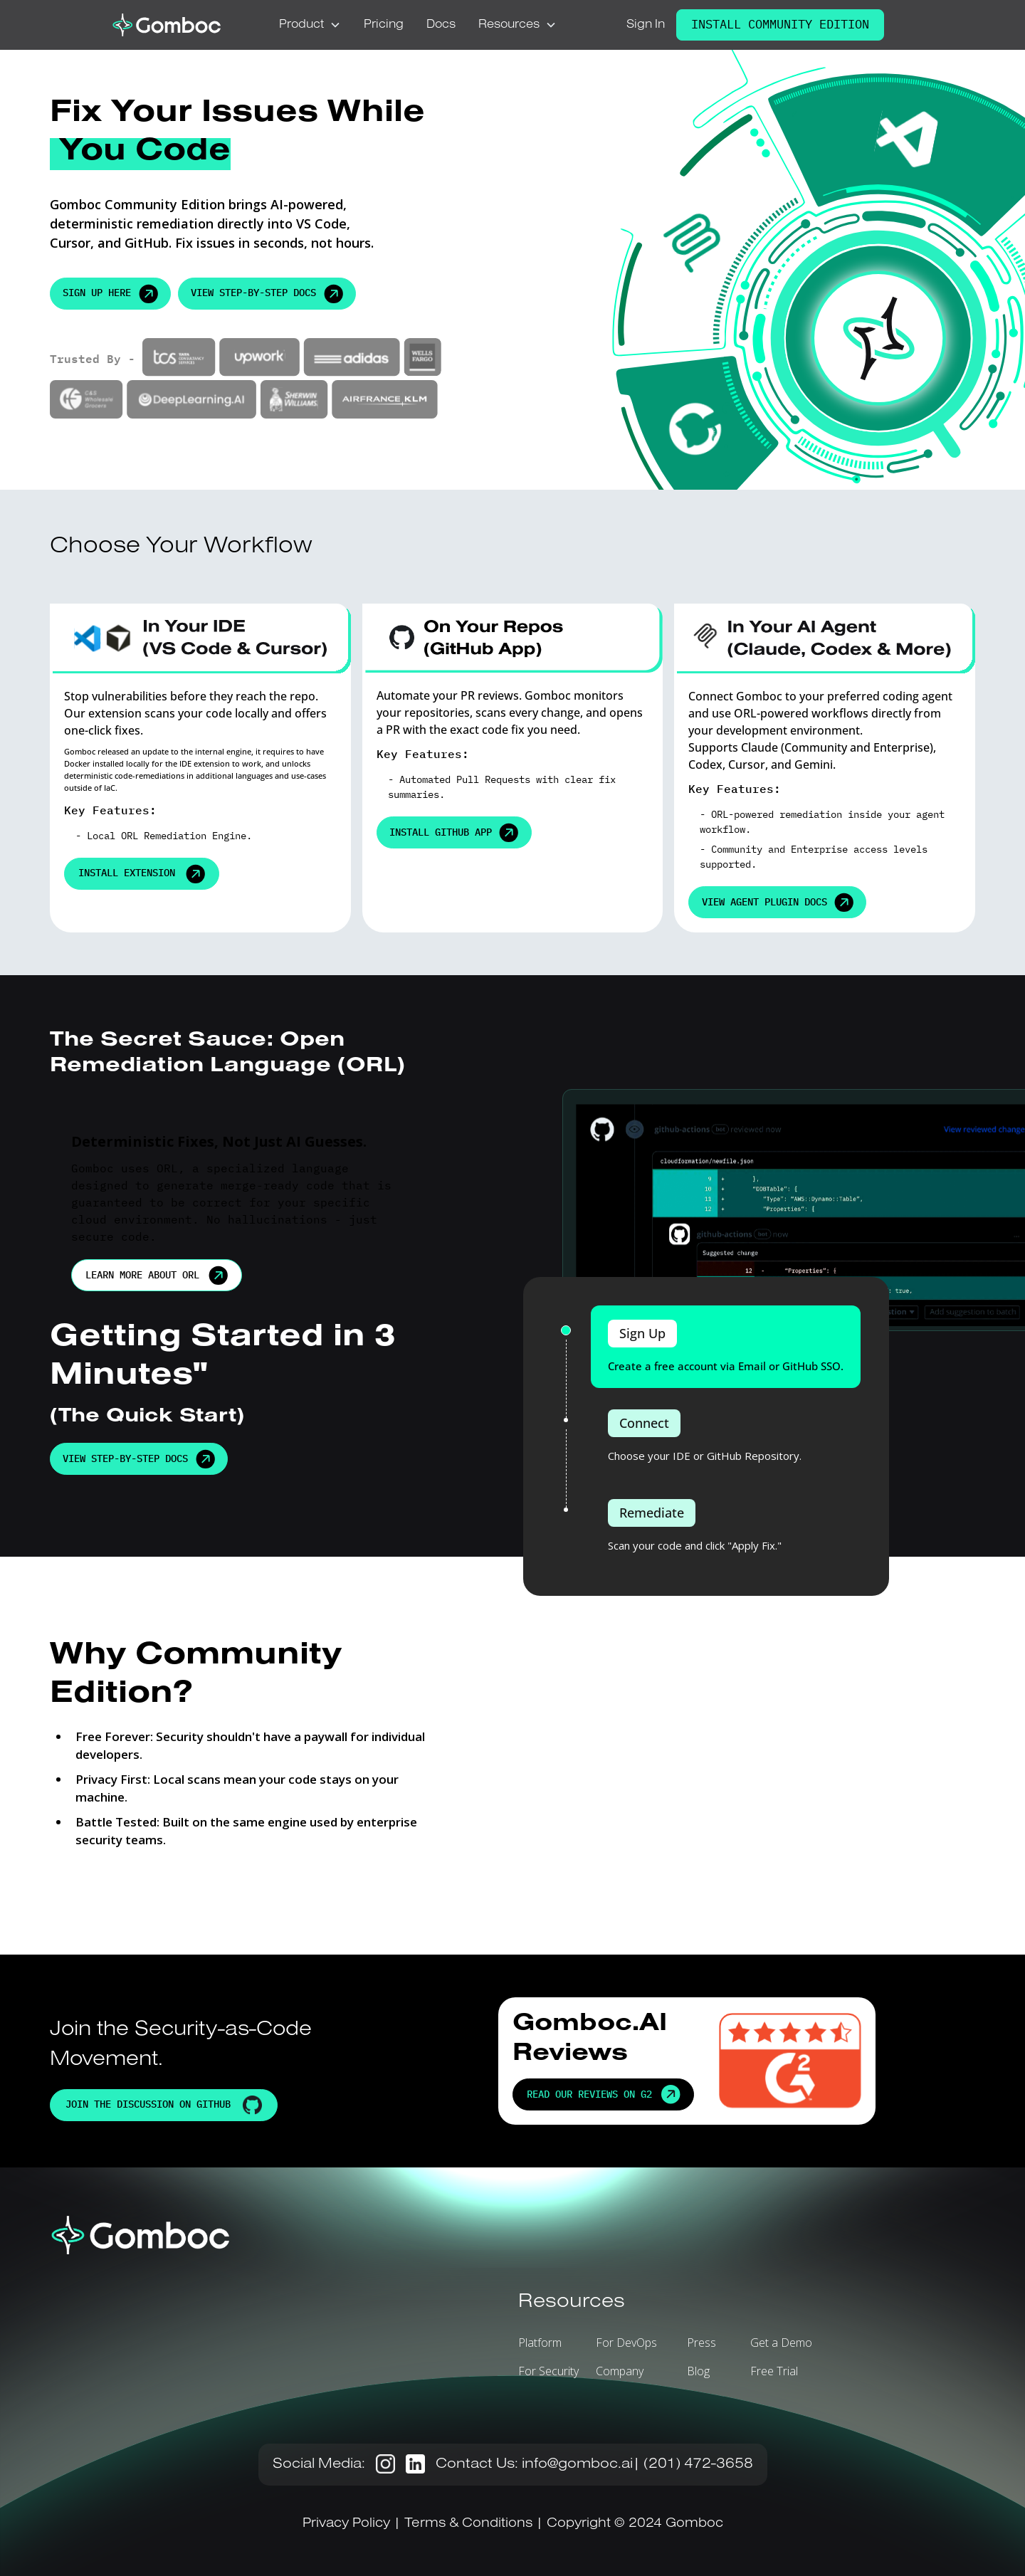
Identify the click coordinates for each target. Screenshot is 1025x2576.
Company (619, 2371)
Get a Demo (781, 2342)
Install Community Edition (780, 24)
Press (701, 2342)
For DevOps (626, 2342)
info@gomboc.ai (577, 2464)
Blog (698, 2371)
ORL (129, 835)
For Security (548, 2371)
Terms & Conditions (468, 2523)
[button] (310, 25)
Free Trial (774, 2371)
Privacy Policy (348, 2523)
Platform (540, 2342)
